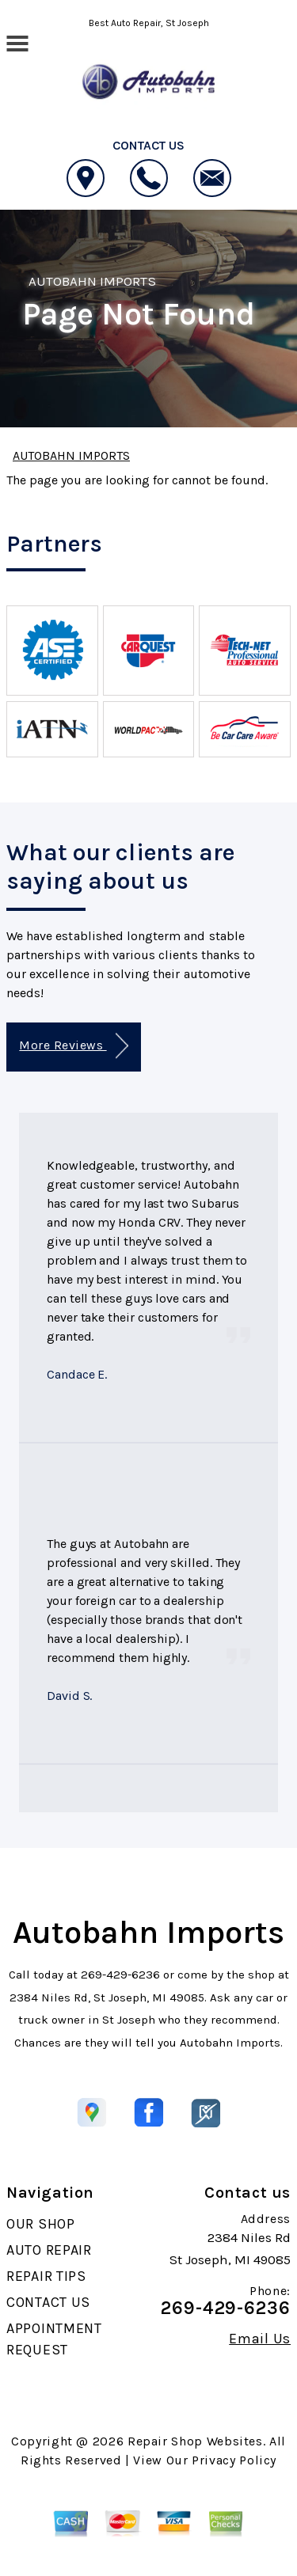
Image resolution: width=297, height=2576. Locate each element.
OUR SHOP (40, 2224)
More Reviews (73, 1046)
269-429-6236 (120, 1974)
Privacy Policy (234, 2460)
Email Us (260, 2338)
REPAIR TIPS (46, 2276)
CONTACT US (48, 2302)
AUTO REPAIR (49, 2250)
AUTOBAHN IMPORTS (92, 281)
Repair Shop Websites (195, 2441)
